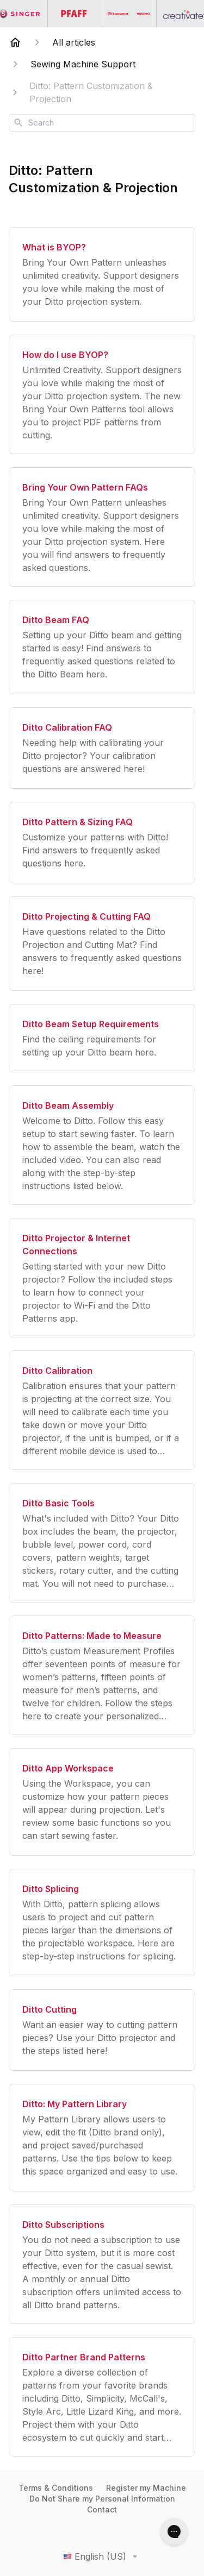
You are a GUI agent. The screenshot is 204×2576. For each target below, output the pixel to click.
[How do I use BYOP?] (102, 394)
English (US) (102, 2556)
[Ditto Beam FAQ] (102, 647)
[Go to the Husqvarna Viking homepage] (129, 13)
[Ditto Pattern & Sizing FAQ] (102, 842)
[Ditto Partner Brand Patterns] (102, 2396)
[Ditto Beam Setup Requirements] (102, 1038)
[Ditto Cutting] (102, 2030)
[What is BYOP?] (102, 274)
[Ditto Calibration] (102, 1410)
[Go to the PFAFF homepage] (75, 13)
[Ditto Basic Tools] (102, 1543)
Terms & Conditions (55, 2487)
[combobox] (102, 122)
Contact (102, 2509)
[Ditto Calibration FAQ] (102, 748)
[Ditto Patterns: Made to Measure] (102, 1675)
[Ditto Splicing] (102, 1922)
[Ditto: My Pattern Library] (102, 2137)
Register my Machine (146, 2487)
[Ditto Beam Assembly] (102, 1145)
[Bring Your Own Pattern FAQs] (102, 527)
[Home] (15, 42)
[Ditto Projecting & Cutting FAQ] (102, 943)
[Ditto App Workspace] (102, 1802)
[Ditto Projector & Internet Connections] (102, 1277)
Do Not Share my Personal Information (102, 2498)
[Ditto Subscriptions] (102, 2264)
